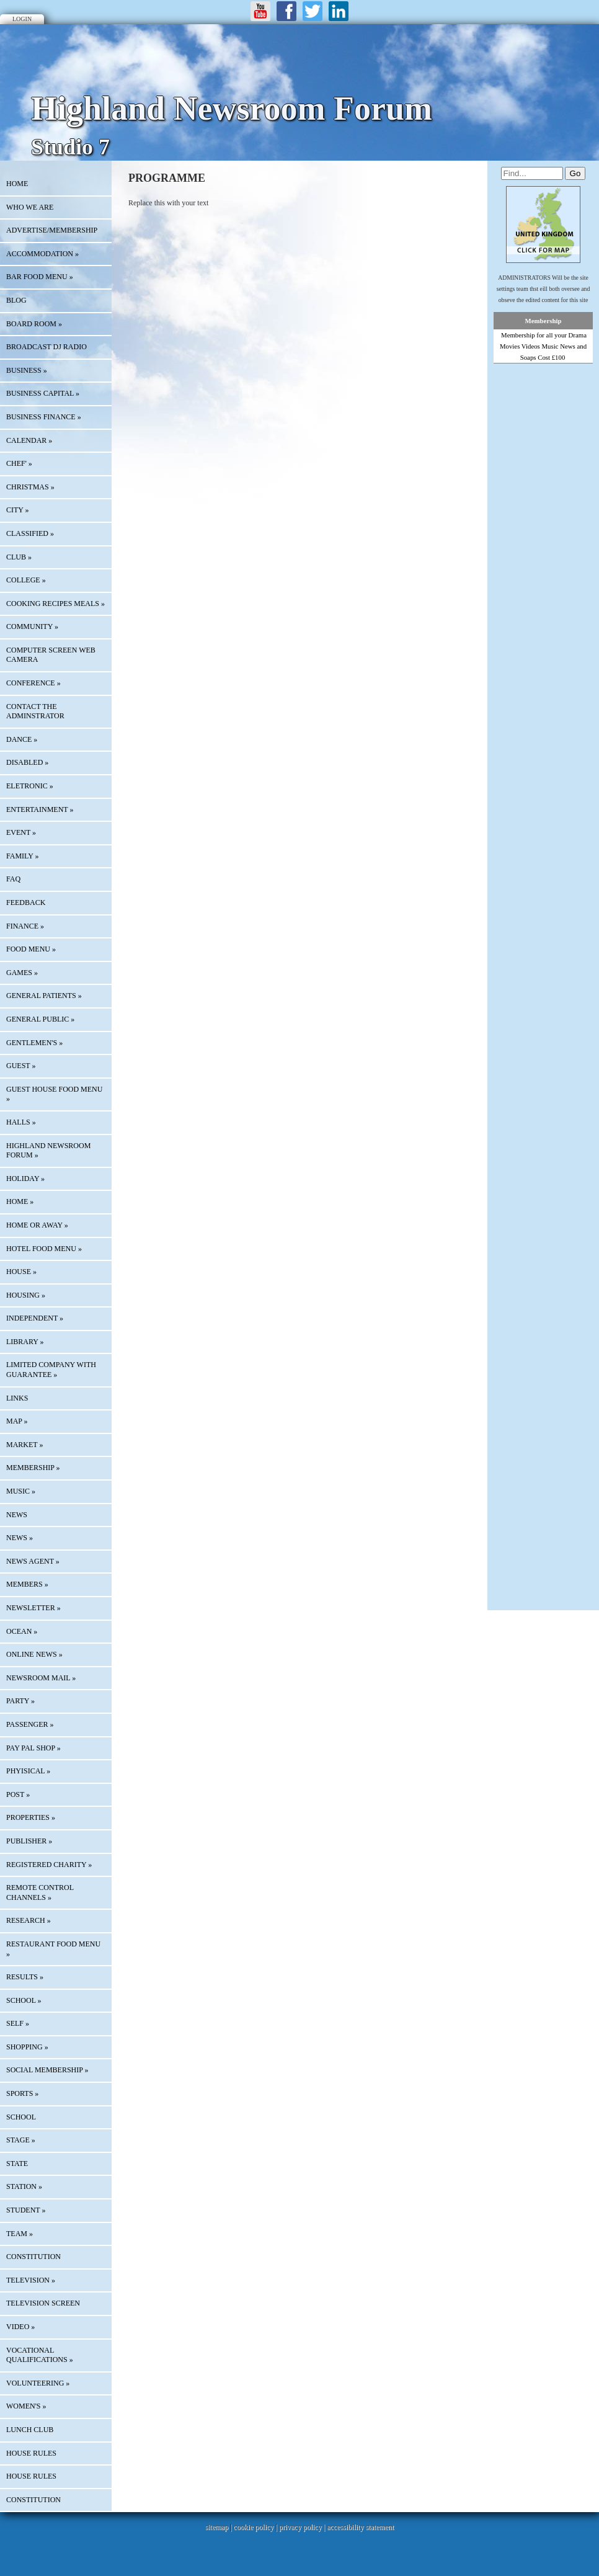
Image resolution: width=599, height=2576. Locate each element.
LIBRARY (25, 1341)
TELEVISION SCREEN (43, 2303)
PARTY (20, 1700)
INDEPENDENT (34, 1318)
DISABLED (27, 762)
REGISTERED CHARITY (49, 1864)
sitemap (216, 2527)
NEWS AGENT (33, 1561)
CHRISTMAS (30, 487)
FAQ (13, 879)
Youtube (260, 11)
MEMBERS (27, 1584)
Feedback (25, 902)
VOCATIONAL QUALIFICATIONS (39, 2355)
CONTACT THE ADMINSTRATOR (35, 711)
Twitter (312, 11)
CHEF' (19, 463)
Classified (30, 533)
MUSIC (20, 1491)
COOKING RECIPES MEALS (55, 603)
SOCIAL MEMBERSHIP (47, 2070)
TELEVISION (30, 2280)
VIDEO (20, 2326)
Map (17, 1421)
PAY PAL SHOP (33, 1748)
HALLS (21, 1122)
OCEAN (21, 1631)
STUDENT (25, 2210)
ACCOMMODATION (42, 253)
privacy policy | (303, 2527)
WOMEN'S (26, 2406)
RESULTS (24, 1976)
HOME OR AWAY (37, 1225)
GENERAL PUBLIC (40, 1019)
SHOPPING (27, 2047)
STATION (24, 2186)
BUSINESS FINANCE (43, 416)
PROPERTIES (30, 1817)
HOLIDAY (25, 1178)
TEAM (19, 2233)
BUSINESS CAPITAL (42, 393)
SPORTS (22, 2093)
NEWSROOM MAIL (41, 1678)
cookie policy (253, 2527)
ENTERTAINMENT (39, 809)
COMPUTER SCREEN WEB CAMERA (50, 655)
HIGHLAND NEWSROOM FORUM (48, 1150)
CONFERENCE (33, 683)
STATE (17, 2163)
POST (18, 1794)
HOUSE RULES (31, 2453)
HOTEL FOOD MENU (44, 1248)
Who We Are (29, 207)
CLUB (19, 557)
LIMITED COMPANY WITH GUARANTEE (51, 1369)
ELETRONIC (29, 786)
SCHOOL (24, 2000)
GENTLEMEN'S (34, 1042)
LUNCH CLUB (29, 2429)
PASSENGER (30, 1724)
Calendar (29, 440)
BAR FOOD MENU (39, 276)
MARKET (24, 1444)
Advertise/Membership (51, 230)
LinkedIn (338, 11)
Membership (543, 320)
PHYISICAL (28, 1771)
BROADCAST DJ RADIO (46, 346)
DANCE (21, 739)
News (16, 1514)
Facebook (286, 11)
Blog (16, 300)
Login (22, 19)
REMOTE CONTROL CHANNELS (40, 1892)
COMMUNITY (32, 626)
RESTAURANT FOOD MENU (53, 1949)
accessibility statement (360, 2527)
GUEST (20, 1065)
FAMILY (22, 856)
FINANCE (25, 926)
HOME (17, 183)
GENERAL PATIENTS (44, 995)
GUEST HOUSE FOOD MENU (54, 1094)
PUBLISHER (29, 1841)
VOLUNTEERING (37, 2383)
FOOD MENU (31, 949)
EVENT (21, 832)
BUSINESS (26, 370)
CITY (17, 510)
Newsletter (33, 1607)
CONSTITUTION (33, 2256)
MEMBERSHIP (33, 1467)
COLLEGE (26, 580)
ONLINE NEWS (34, 1654)
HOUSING (25, 1295)
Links (17, 1398)
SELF (17, 2023)
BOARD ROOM (34, 323)
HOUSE (21, 1271)
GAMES (22, 972)
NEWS (19, 1537)
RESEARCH (28, 1920)
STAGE (20, 2140)
